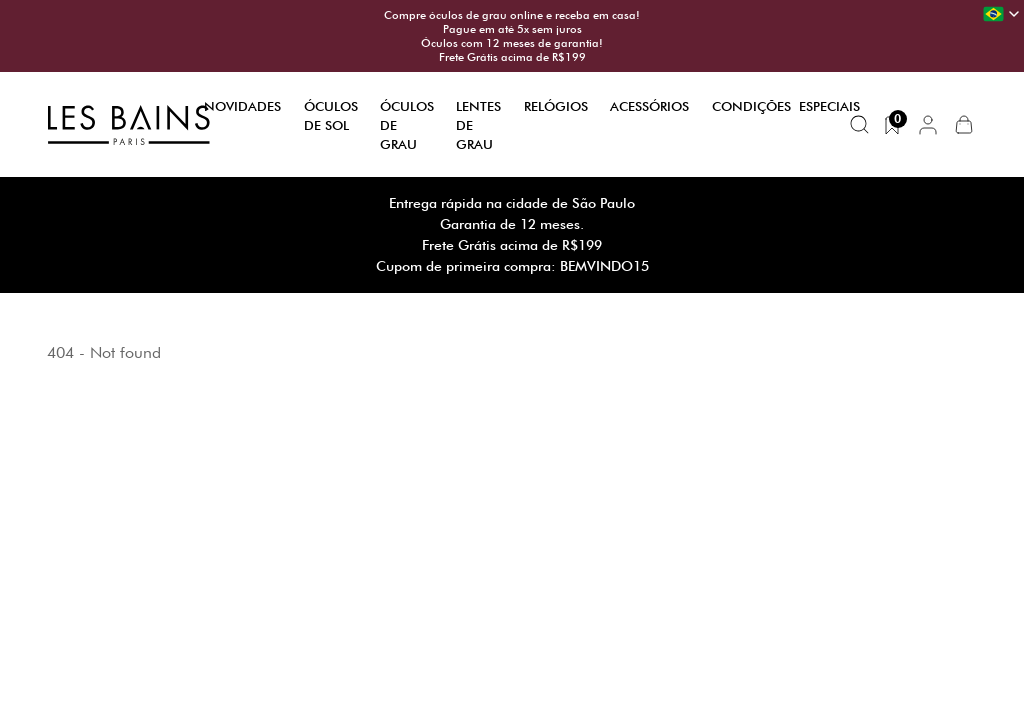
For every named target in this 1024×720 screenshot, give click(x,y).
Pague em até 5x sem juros (512, 29)
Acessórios (649, 106)
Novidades (242, 106)
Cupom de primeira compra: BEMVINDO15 (512, 266)
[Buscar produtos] (860, 125)
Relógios (556, 106)
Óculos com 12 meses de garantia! (512, 43)
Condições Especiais (786, 106)
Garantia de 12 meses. (512, 224)
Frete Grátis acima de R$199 (512, 57)
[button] (928, 125)
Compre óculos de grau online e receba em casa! (512, 15)
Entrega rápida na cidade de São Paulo (512, 203)
